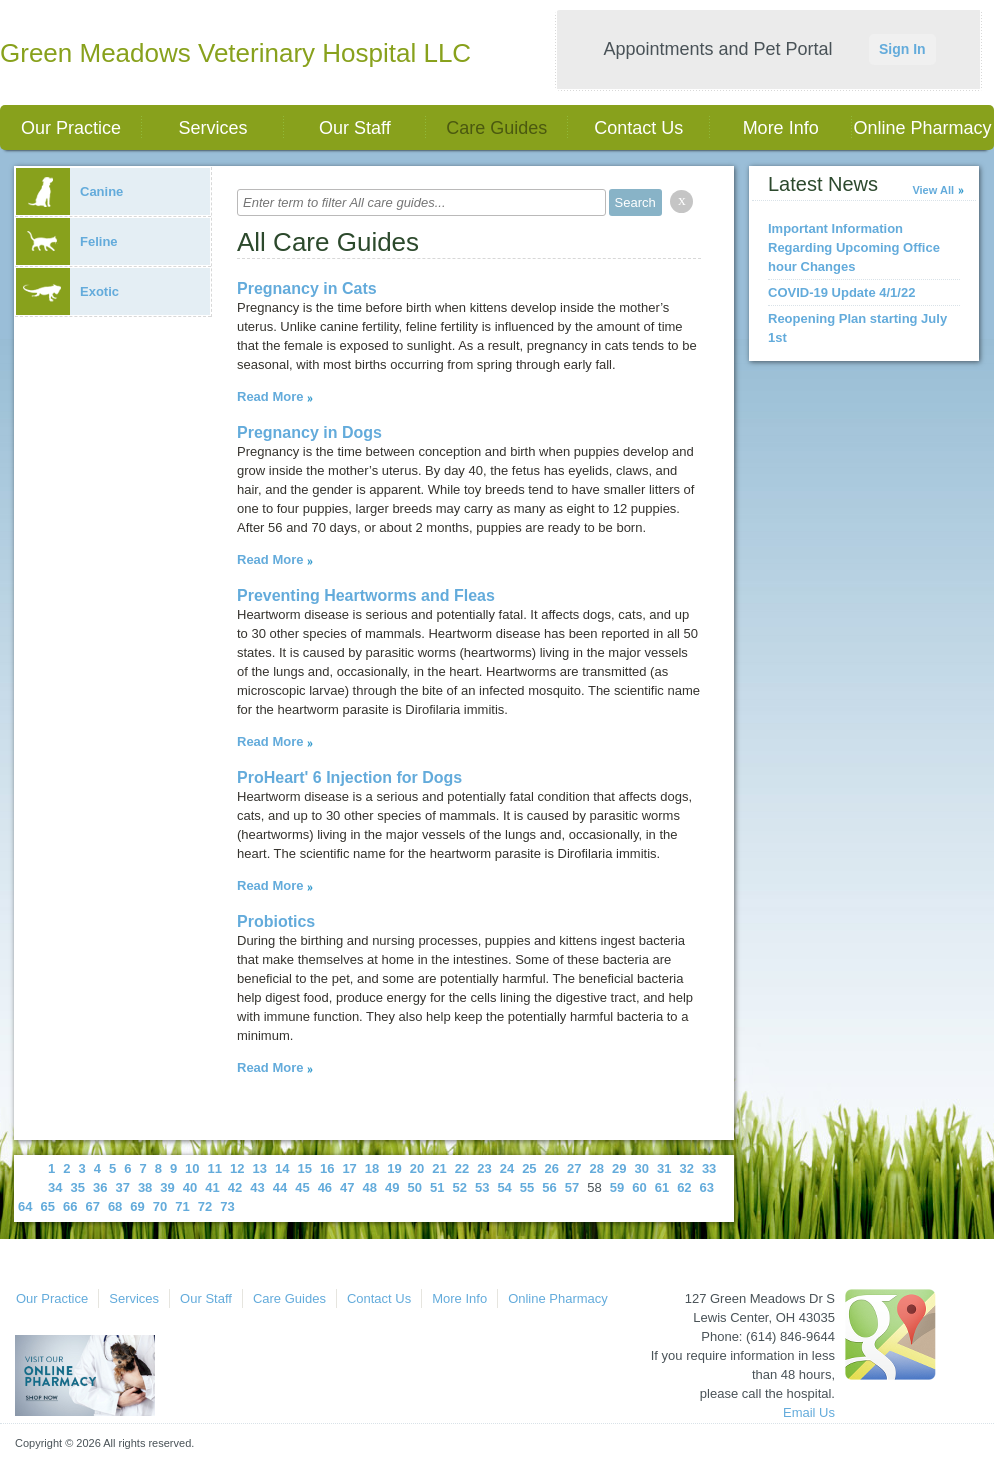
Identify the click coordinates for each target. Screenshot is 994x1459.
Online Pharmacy (923, 128)
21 (439, 1168)
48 (370, 1187)
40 (190, 1187)
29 (619, 1168)
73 (227, 1206)
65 (47, 1206)
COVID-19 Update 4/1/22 (841, 292)
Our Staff (355, 128)
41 (212, 1187)
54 (504, 1187)
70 (160, 1206)
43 (257, 1187)
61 (662, 1187)
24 (507, 1168)
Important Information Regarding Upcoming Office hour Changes (854, 247)
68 (115, 1206)
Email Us (809, 1412)
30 (641, 1168)
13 (260, 1168)
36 (100, 1187)
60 (639, 1187)
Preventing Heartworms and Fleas (366, 595)
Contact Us (638, 128)
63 (707, 1187)
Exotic (67, 291)
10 (192, 1168)
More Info (781, 128)
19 (394, 1168)
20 (417, 1168)
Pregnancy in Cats (307, 288)
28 (597, 1168)
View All (933, 190)
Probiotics (276, 921)
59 (617, 1187)
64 (25, 1206)
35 (77, 1187)
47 (347, 1187)
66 (70, 1206)
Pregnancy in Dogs (309, 432)
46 (325, 1187)
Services (212, 128)
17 (349, 1168)
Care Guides (496, 128)
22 (462, 1168)
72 (205, 1206)
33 (709, 1168)
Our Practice (71, 128)
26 (552, 1168)
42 (235, 1187)
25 (529, 1168)
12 (237, 1168)
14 (282, 1168)
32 (686, 1168)
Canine (69, 191)
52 (459, 1187)
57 (572, 1187)
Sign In (902, 49)
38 (145, 1187)
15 (304, 1168)
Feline (67, 241)
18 (372, 1168)
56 (549, 1187)
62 (684, 1187)
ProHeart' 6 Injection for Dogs (349, 777)
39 (167, 1187)
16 (327, 1168)
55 (527, 1187)
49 (392, 1187)
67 (92, 1206)
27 (574, 1168)
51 (437, 1187)
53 (482, 1187)
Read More (270, 396)
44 (280, 1187)
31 (664, 1168)
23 (484, 1168)
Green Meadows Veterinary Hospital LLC (235, 53)
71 (182, 1206)
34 (55, 1187)
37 (122, 1187)
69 (137, 1206)
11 (215, 1168)
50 (415, 1187)
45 (302, 1187)
